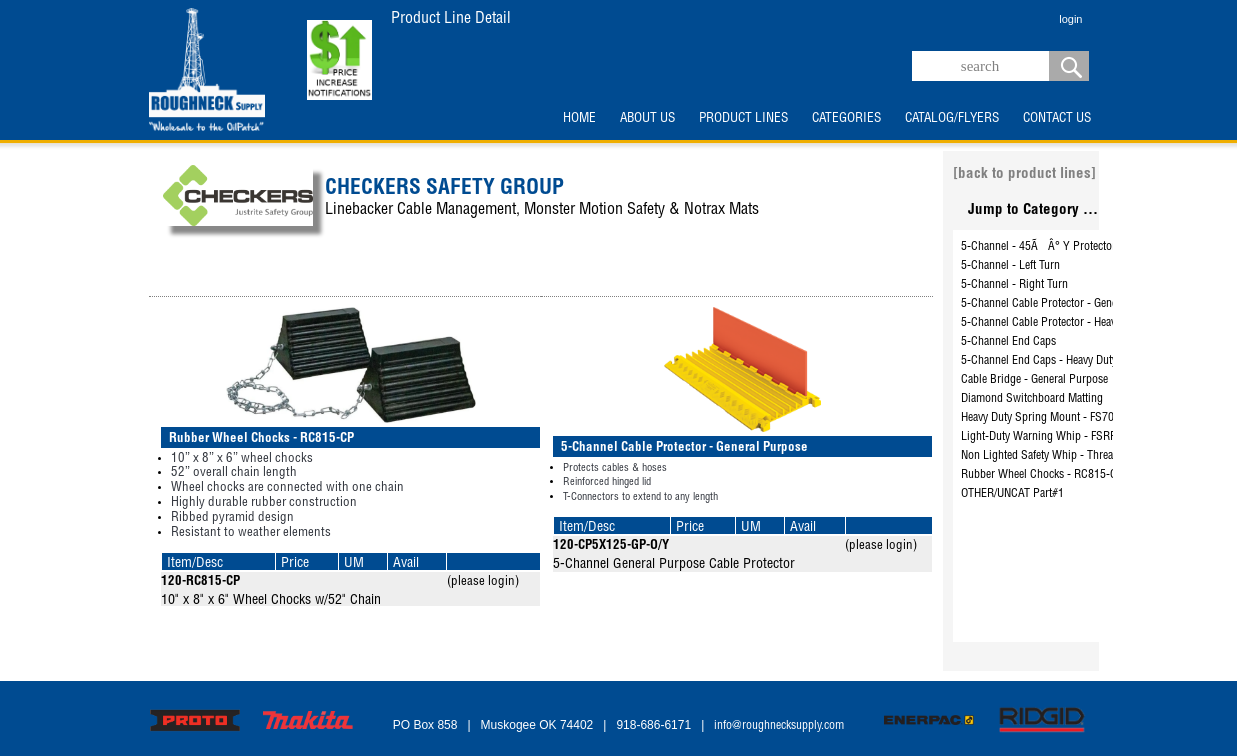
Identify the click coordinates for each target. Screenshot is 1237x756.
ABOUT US (647, 119)
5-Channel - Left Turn (1010, 266)
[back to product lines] (1024, 174)
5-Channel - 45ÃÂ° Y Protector (1038, 247)
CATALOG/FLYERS (952, 119)
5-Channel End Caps (1008, 342)
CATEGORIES (846, 119)
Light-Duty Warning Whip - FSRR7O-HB (1054, 437)
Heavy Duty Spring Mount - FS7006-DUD (1056, 418)
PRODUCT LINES (743, 119)
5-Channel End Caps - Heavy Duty (1039, 361)
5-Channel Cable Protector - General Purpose (1066, 304)
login (1070, 19)
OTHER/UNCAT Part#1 (1012, 494)
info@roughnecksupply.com (779, 726)
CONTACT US (1057, 119)
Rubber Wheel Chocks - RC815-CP (1042, 475)
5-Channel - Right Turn (1014, 285)
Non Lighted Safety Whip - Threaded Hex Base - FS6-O (1087, 456)
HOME (579, 119)
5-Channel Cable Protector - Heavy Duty (1053, 323)
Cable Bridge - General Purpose (1034, 380)
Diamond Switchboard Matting (1032, 399)
